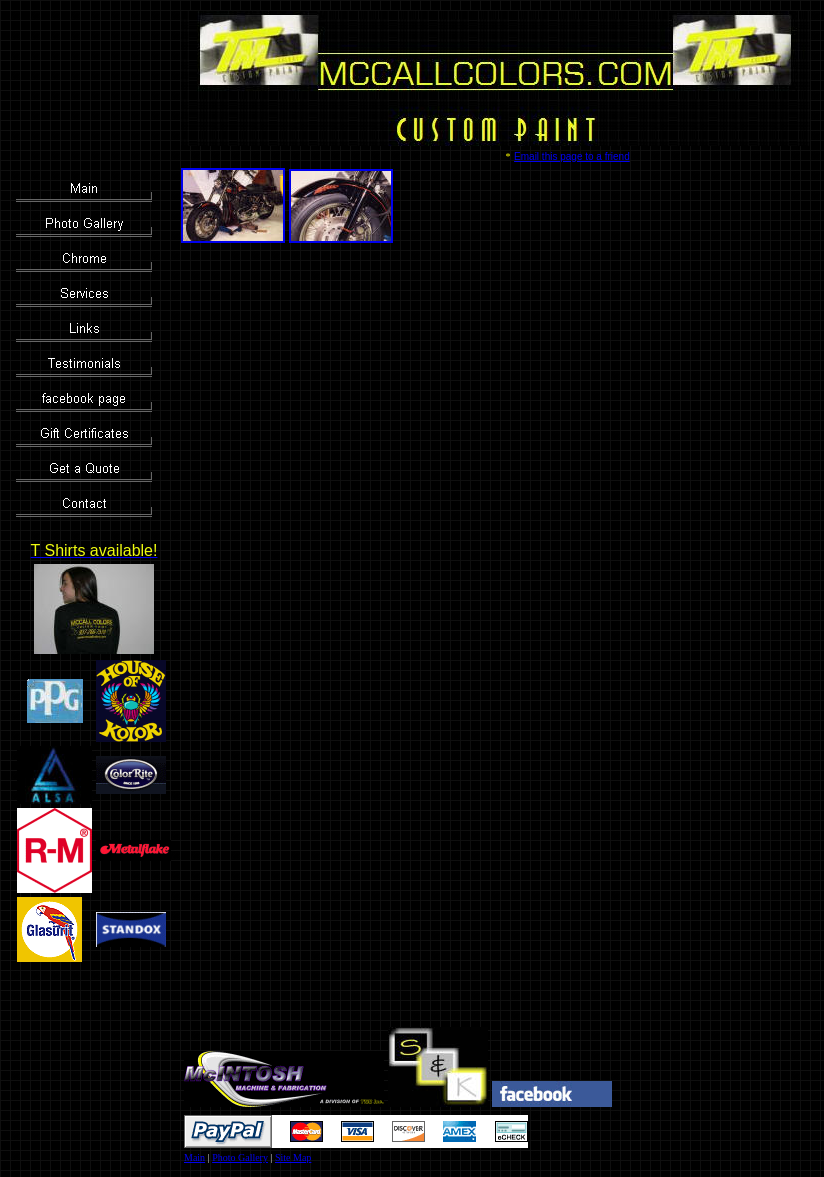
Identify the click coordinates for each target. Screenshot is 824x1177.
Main (194, 1157)
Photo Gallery (240, 1157)
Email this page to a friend (572, 156)
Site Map (293, 1157)
